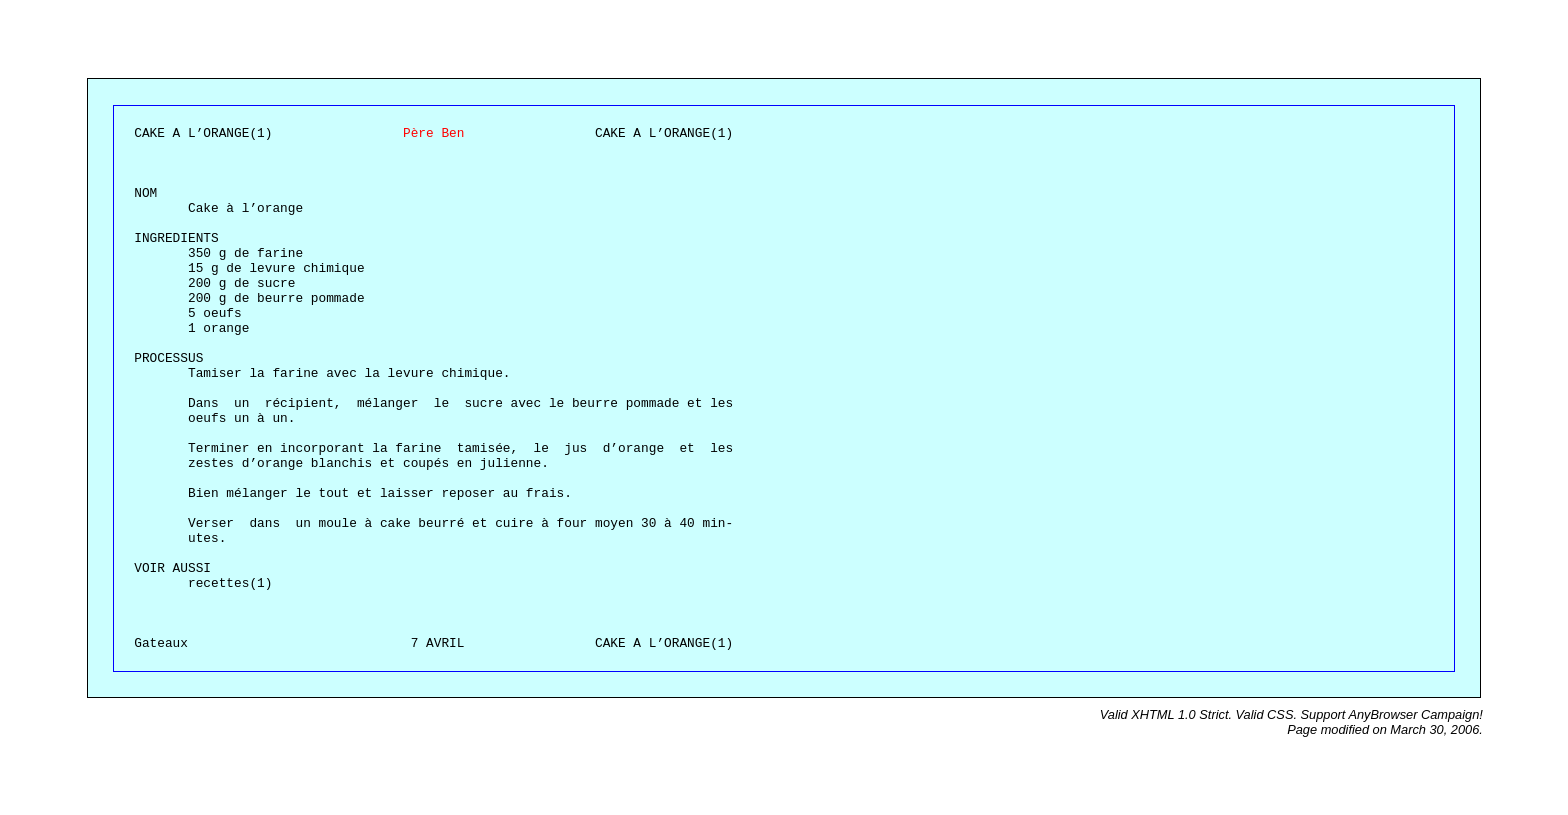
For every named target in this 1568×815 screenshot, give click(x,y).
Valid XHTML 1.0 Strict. (1168, 714)
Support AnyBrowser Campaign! (1392, 714)
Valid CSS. (1268, 714)
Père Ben (433, 133)
